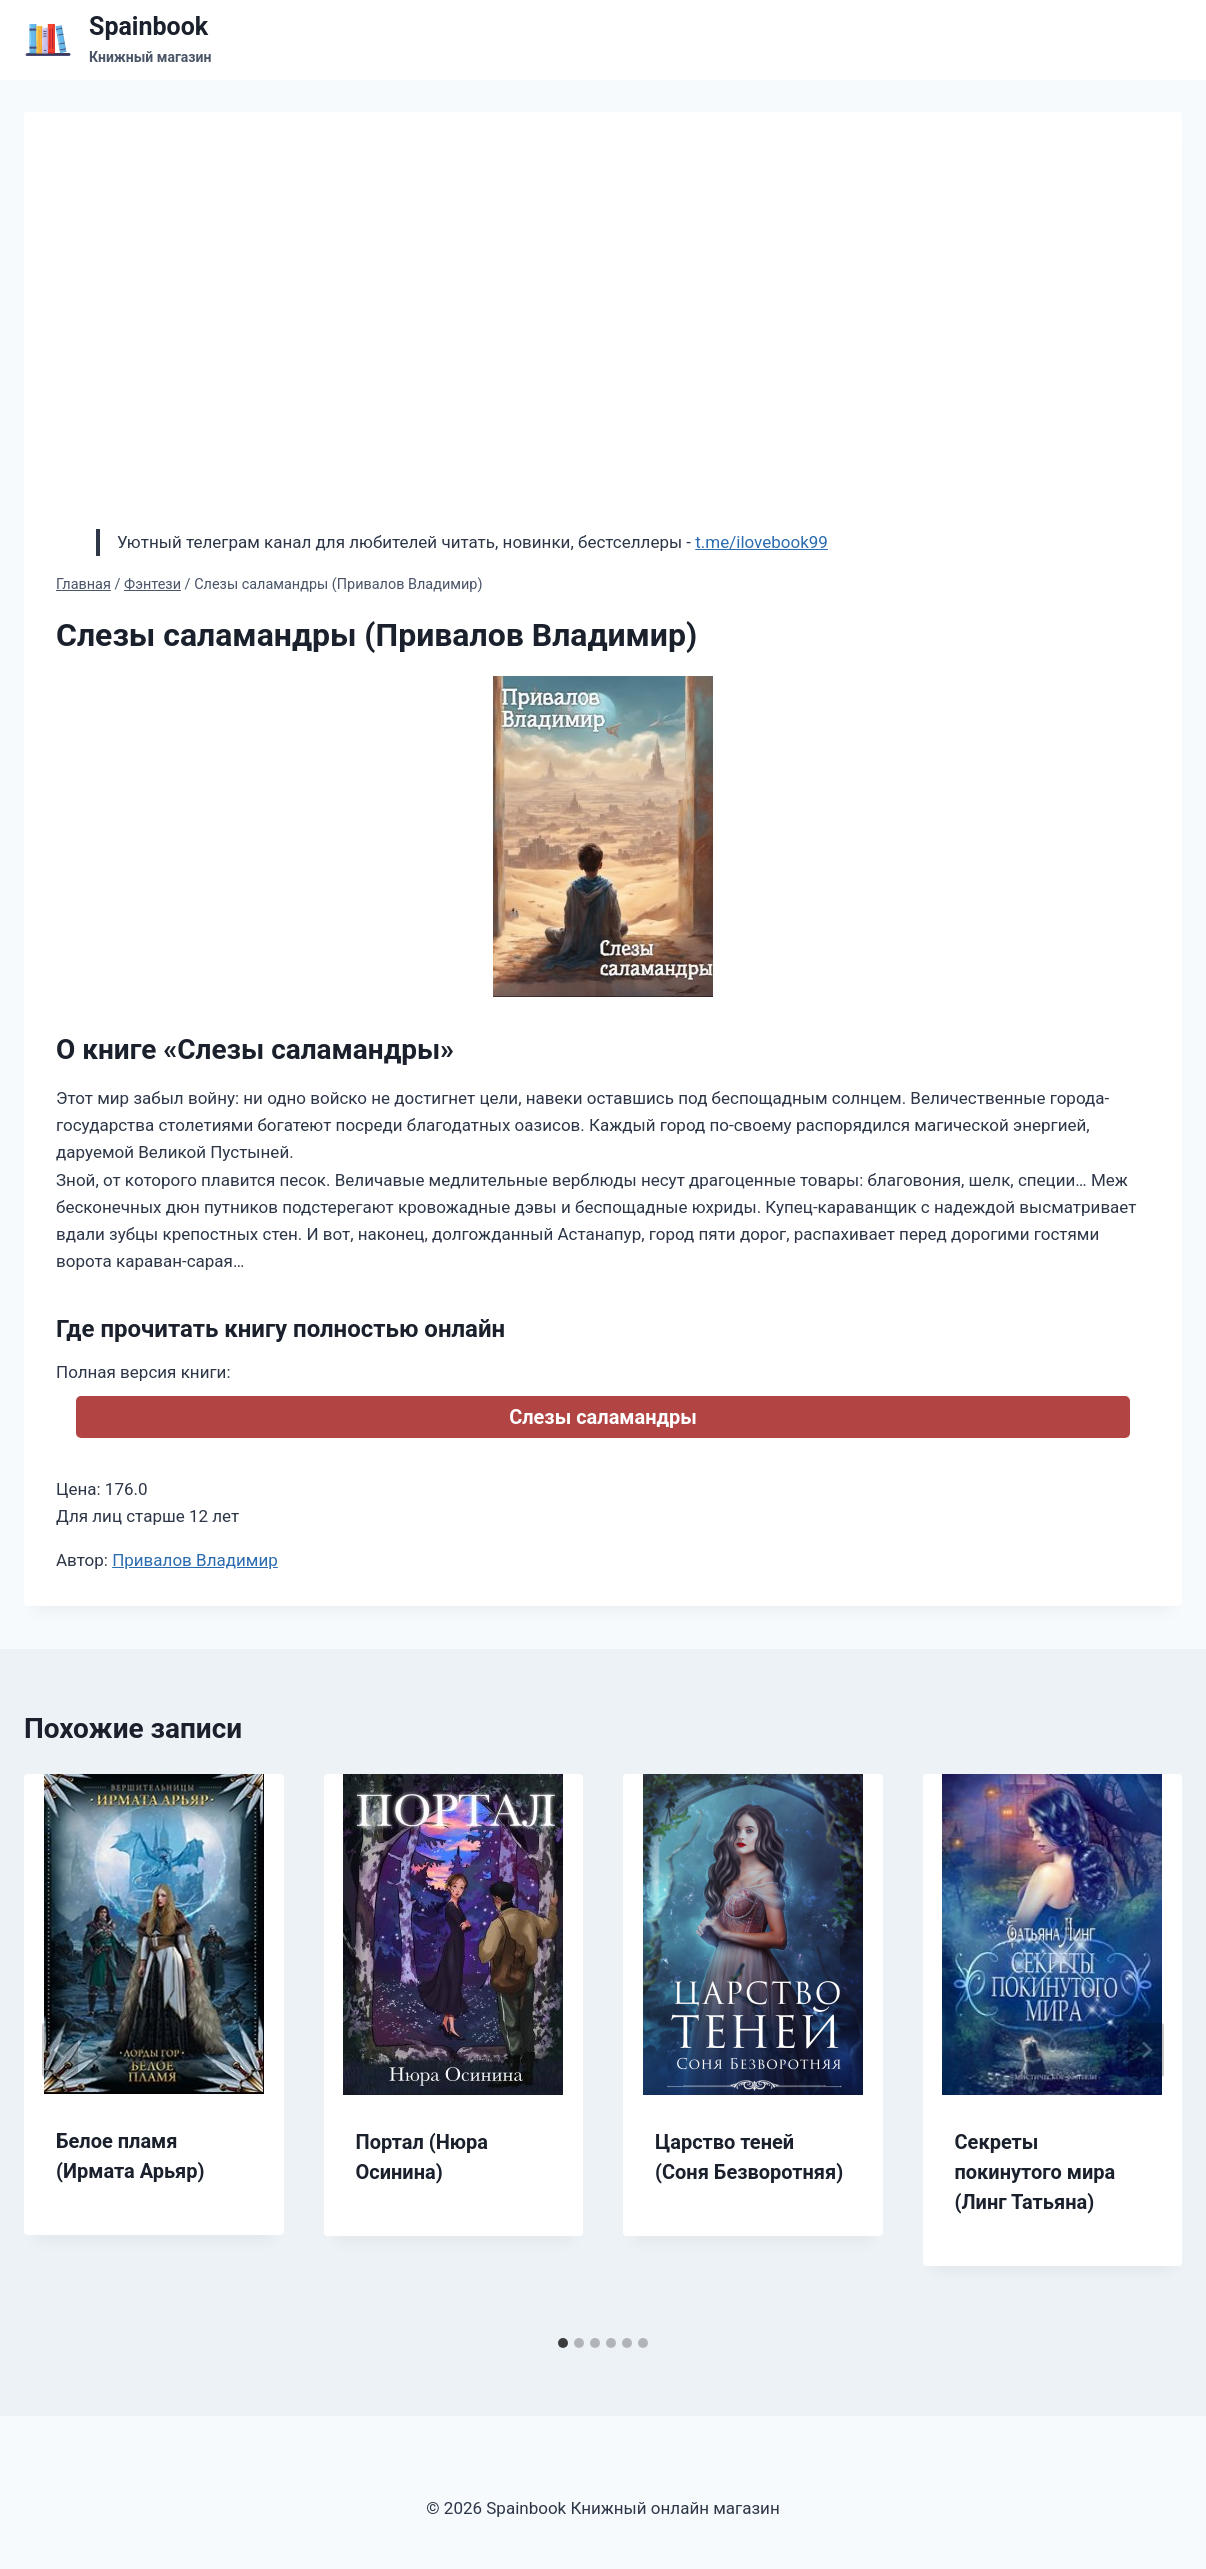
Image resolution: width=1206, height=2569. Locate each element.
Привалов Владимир (195, 1560)
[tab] (563, 2343)
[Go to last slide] (60, 2050)
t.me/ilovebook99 (761, 542)
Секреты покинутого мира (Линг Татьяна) (1035, 2172)
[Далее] (1146, 2050)
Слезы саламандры (603, 1417)
